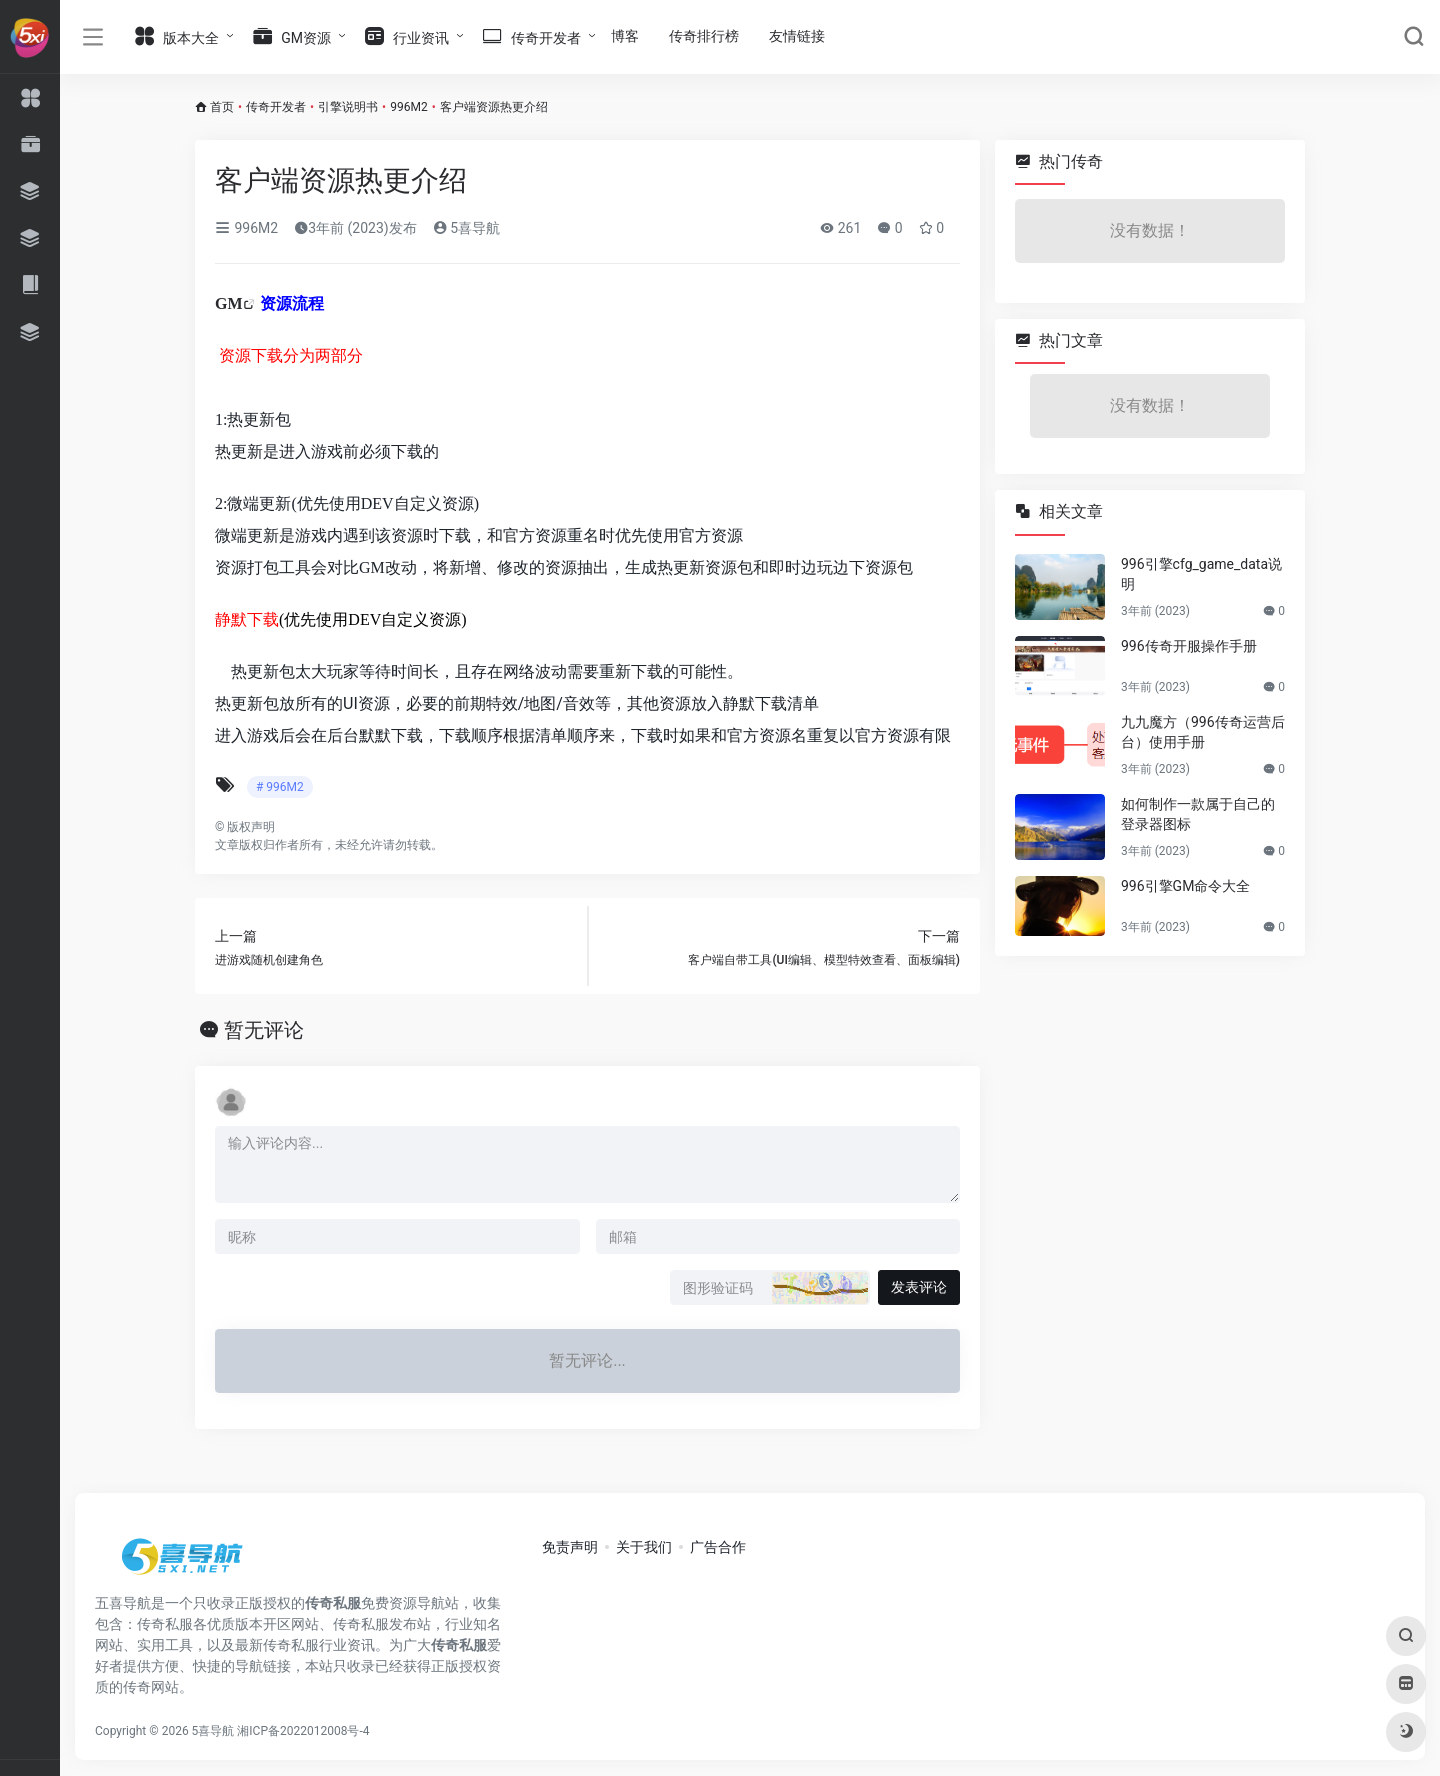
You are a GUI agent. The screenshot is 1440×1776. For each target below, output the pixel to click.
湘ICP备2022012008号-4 (303, 1731)
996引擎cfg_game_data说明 (1201, 574)
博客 (625, 36)
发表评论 (919, 1287)
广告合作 (718, 1547)
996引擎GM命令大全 (1185, 886)
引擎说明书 (348, 107)
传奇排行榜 (704, 36)
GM (229, 303)
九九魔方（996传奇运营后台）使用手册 (1203, 732)
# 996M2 (280, 787)
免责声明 (570, 1547)
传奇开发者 (276, 107)
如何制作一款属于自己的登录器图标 (1198, 814)
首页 (222, 107)
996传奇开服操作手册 (1189, 646)
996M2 (408, 107)
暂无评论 (264, 1030)
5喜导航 (466, 228)
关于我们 (644, 1547)
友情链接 (797, 36)
